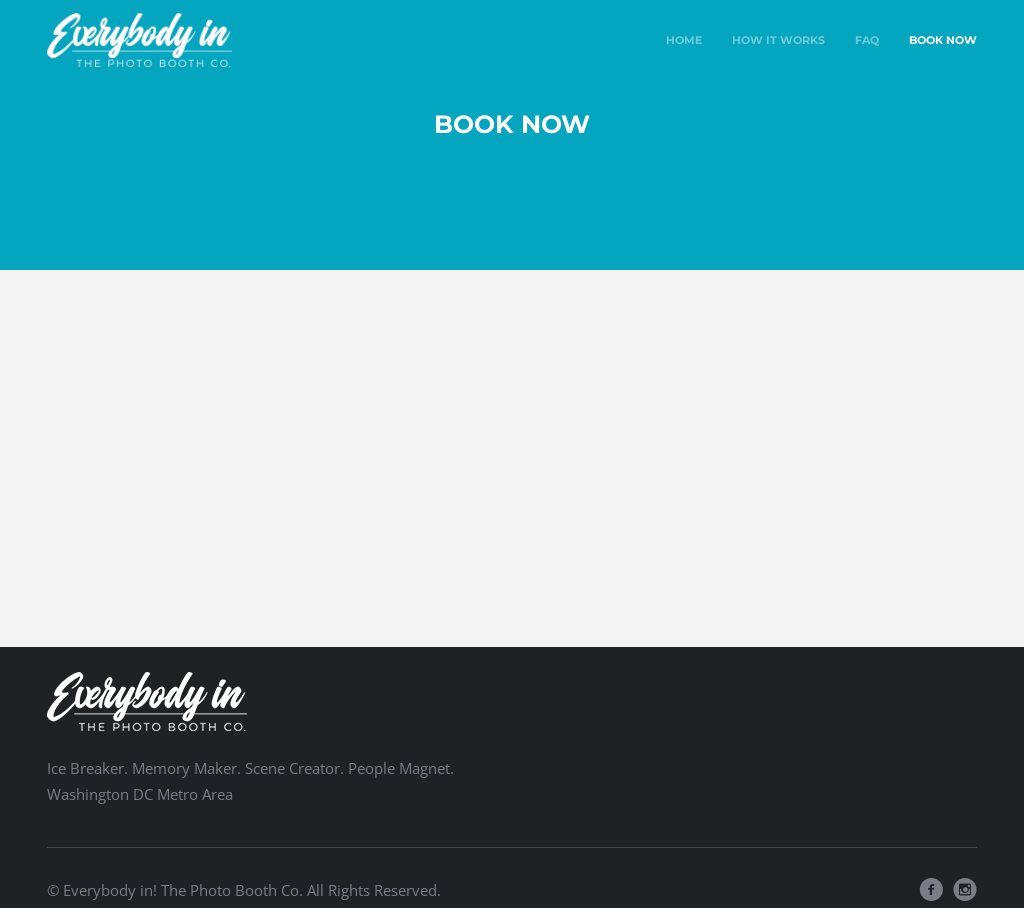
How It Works (778, 40)
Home (684, 40)
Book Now (943, 40)
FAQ (867, 40)
